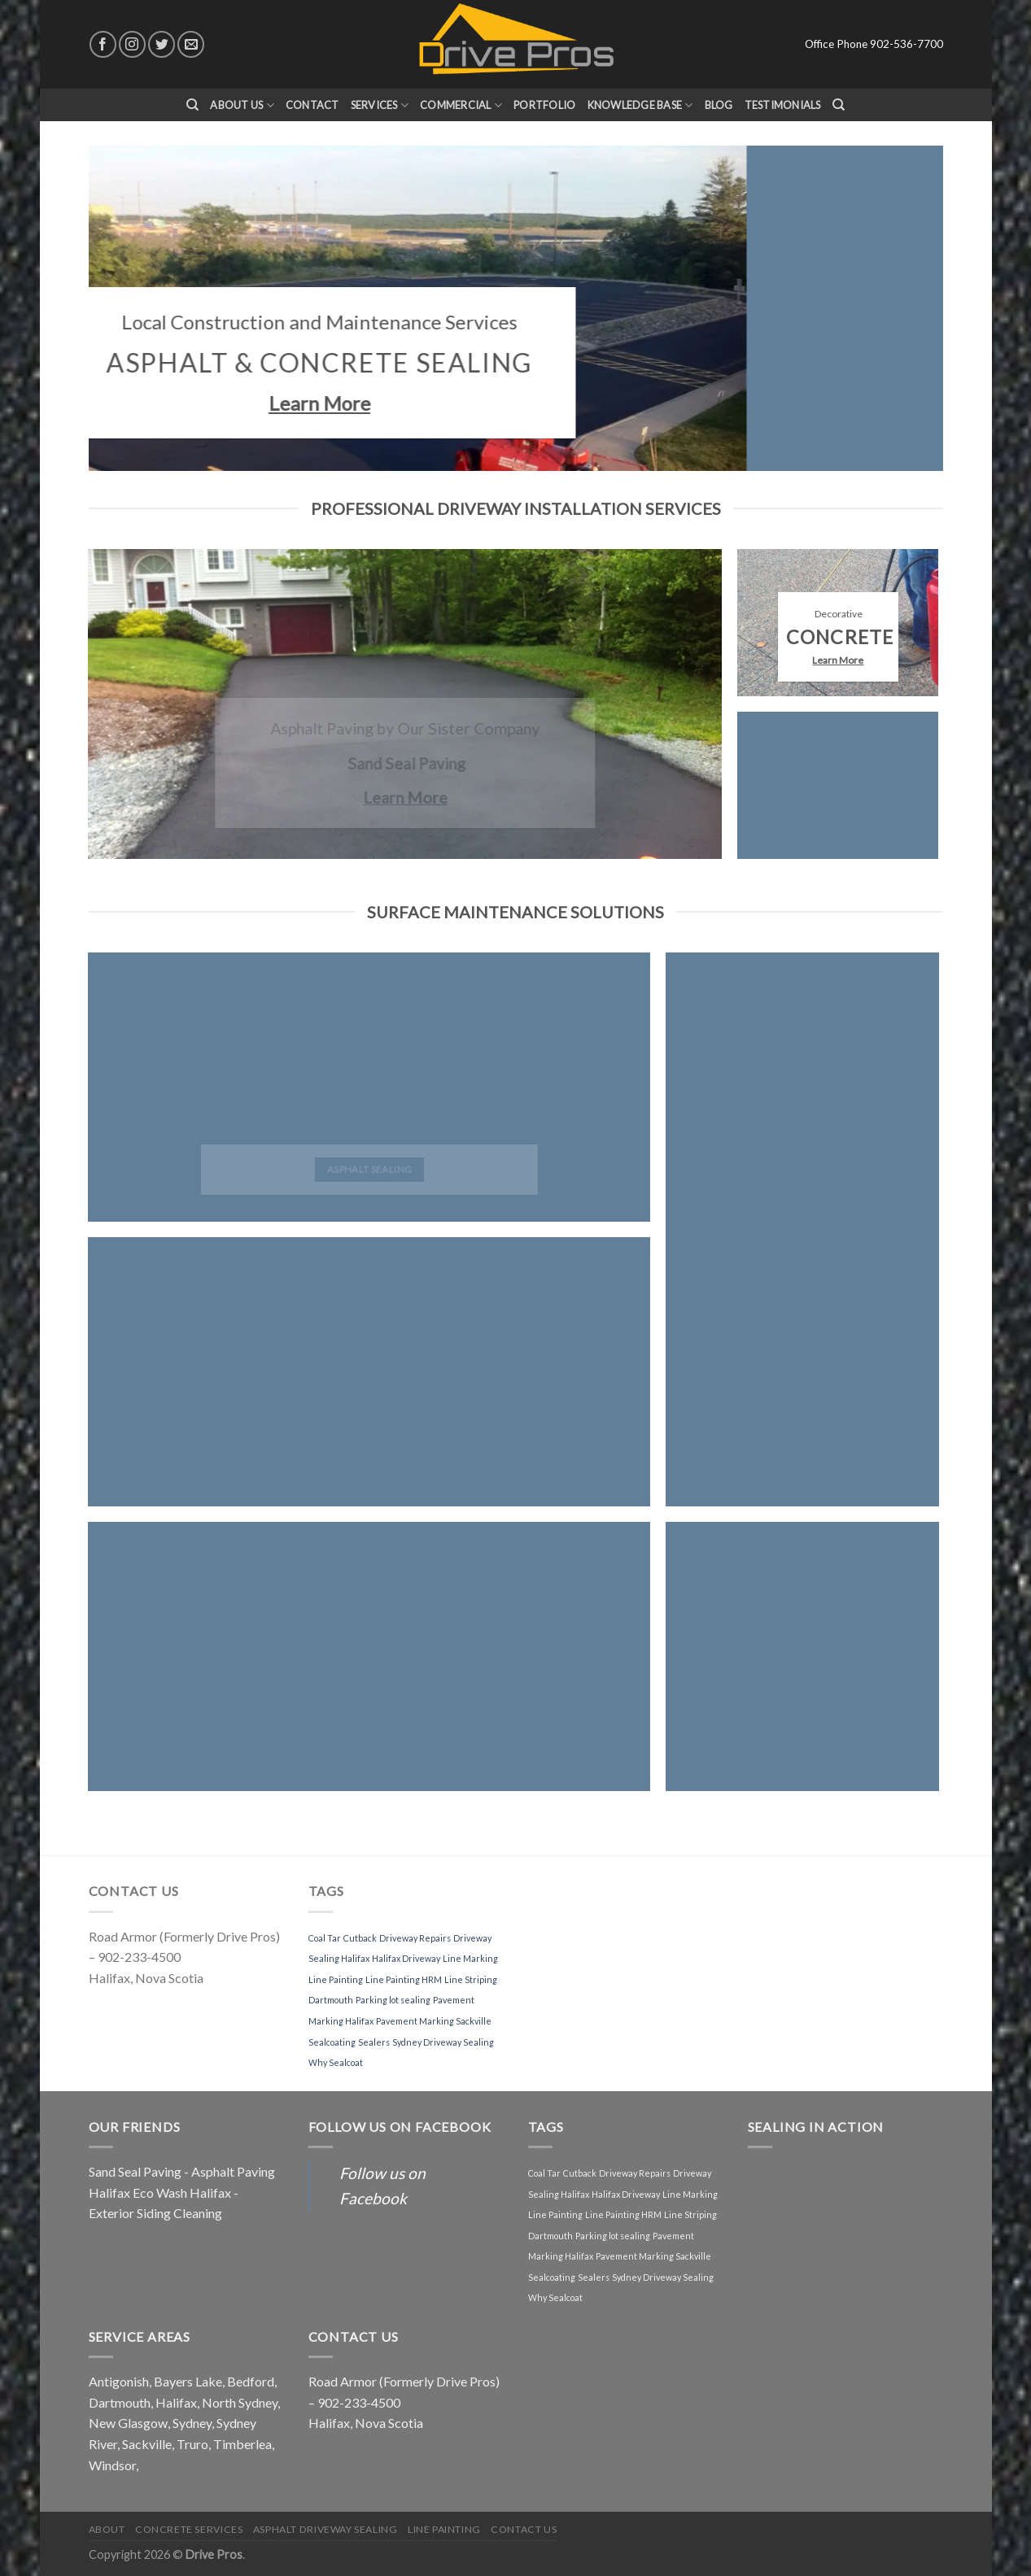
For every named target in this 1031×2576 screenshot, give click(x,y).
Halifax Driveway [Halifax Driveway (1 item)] (406, 1958)
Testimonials (783, 104)
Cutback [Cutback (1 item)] (360, 1938)
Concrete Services (188, 2529)
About (107, 2529)
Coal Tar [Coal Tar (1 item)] (324, 1938)
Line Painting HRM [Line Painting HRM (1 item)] (403, 1979)
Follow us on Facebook (399, 2126)
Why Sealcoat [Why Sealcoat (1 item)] (335, 2062)
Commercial (461, 105)
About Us (242, 105)
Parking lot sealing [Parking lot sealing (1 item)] (393, 1999)
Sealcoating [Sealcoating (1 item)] (332, 2042)
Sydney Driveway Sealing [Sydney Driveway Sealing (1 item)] (443, 2042)
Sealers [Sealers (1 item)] (374, 2042)
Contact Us (524, 2529)
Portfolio (544, 104)
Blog (719, 104)
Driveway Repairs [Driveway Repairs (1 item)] (415, 1938)
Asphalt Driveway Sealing (325, 2529)
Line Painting (444, 2529)
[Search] (192, 104)
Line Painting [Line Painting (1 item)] (335, 1979)
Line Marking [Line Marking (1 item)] (470, 1958)
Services (380, 105)
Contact (312, 104)
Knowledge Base (640, 105)
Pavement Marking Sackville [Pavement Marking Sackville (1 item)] (433, 2021)
